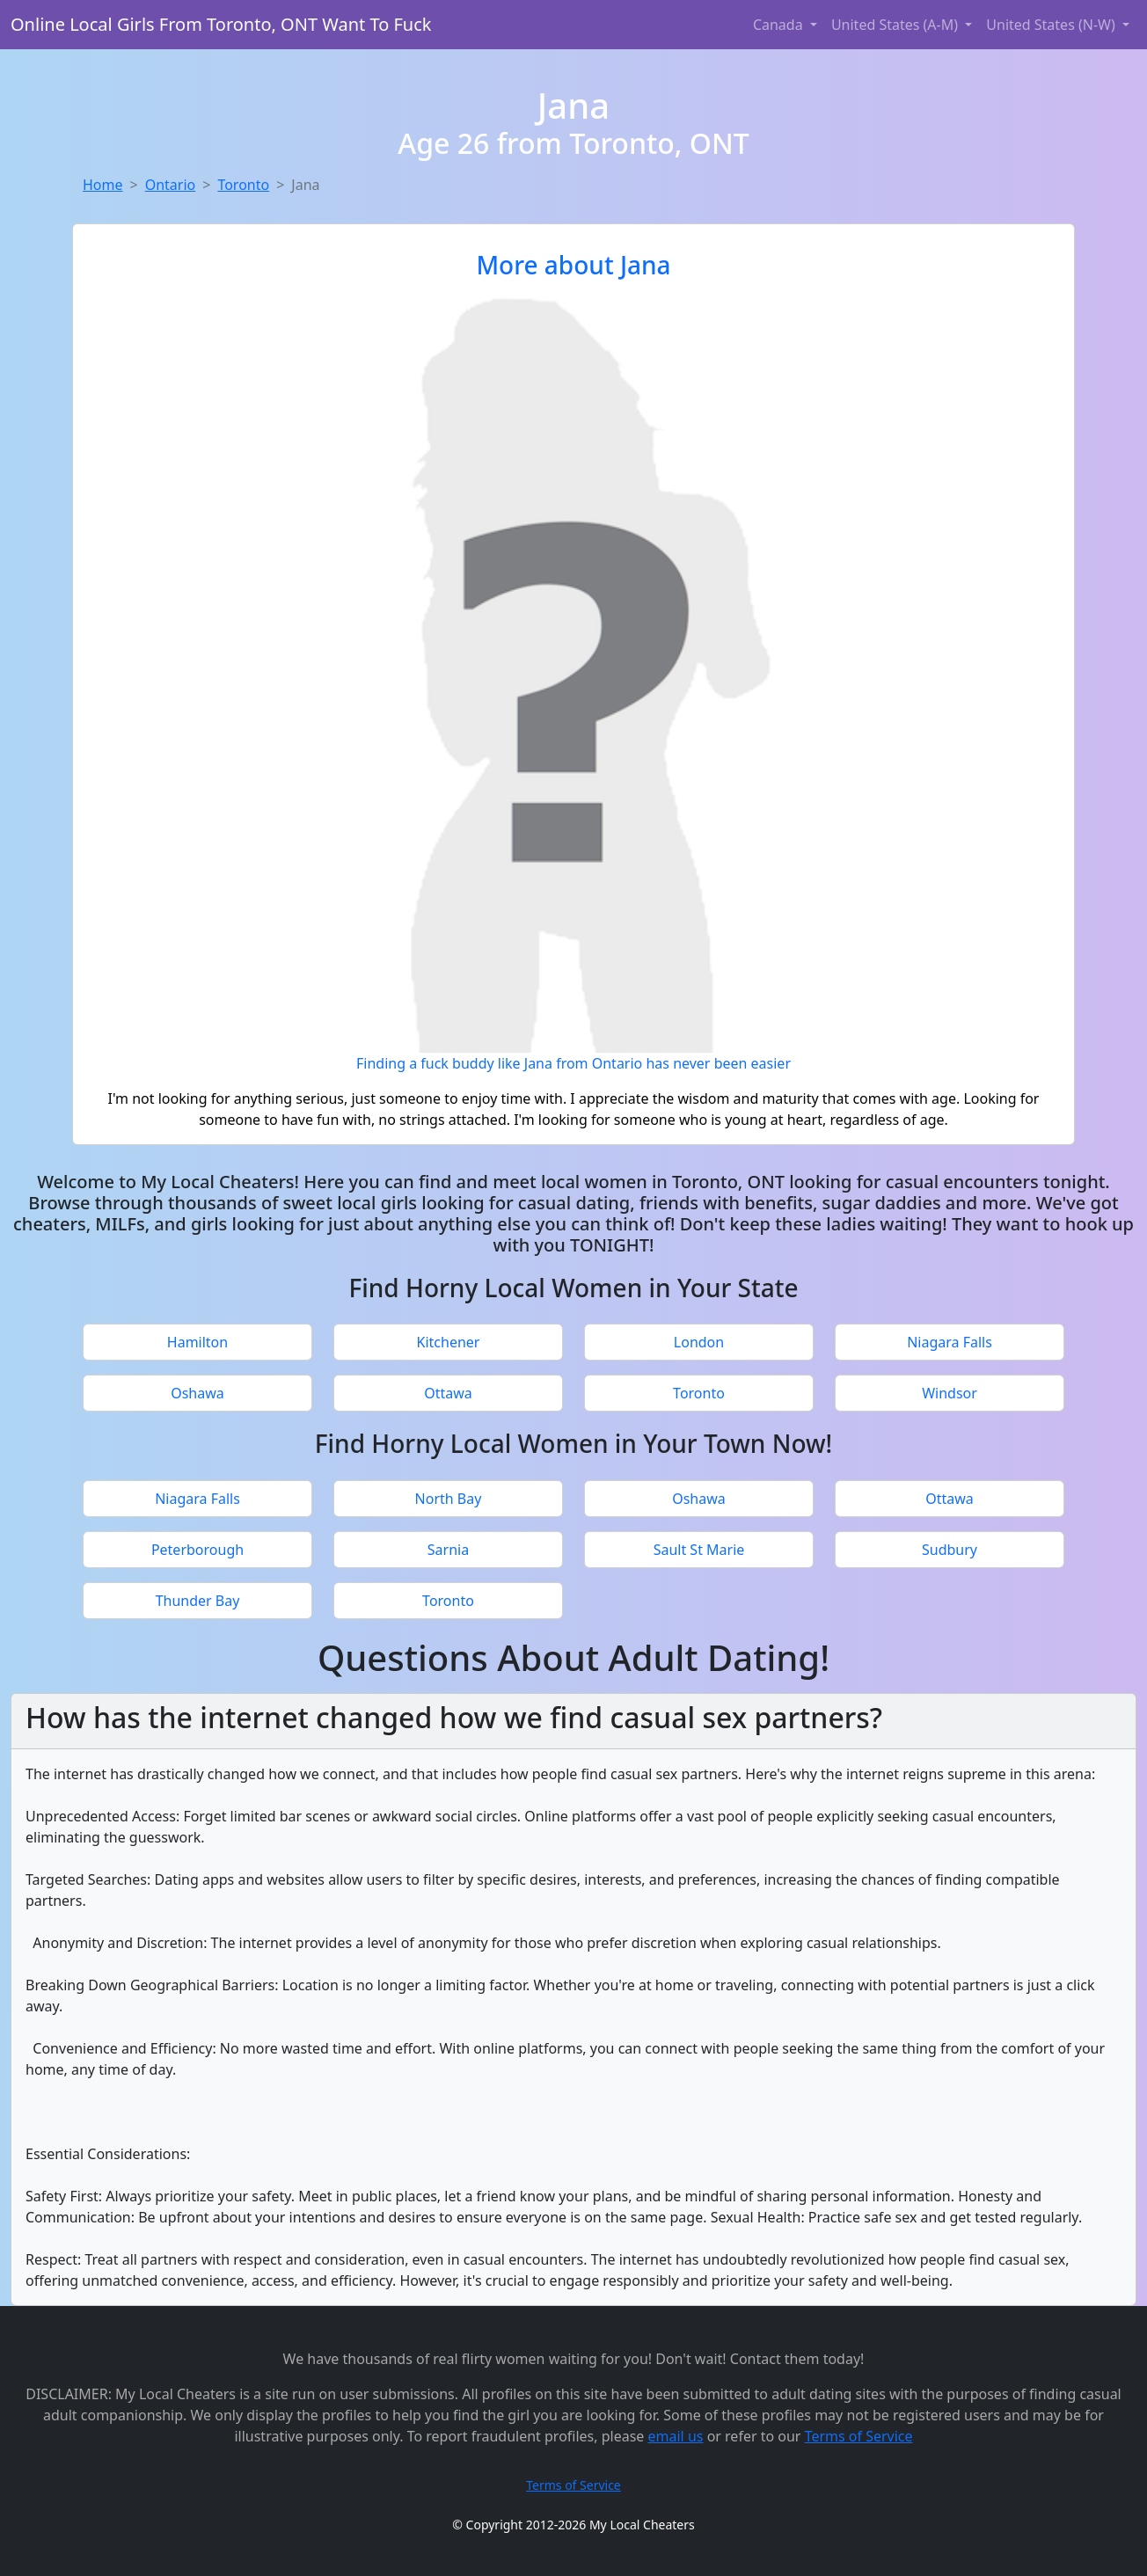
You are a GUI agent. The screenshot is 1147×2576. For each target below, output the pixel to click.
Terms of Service (859, 2436)
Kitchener (448, 1342)
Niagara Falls (949, 1342)
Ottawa (448, 1393)
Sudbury (949, 1549)
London (699, 1342)
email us (676, 2436)
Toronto (243, 184)
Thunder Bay (198, 1600)
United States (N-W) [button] (1052, 24)
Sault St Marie (699, 1549)
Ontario (170, 184)
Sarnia (448, 1549)
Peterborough (197, 1549)
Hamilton (197, 1342)
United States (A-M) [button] (896, 24)
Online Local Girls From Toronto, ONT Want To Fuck (221, 24)
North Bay (448, 1498)
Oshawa (197, 1393)
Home (103, 184)
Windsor (949, 1393)
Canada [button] (780, 24)
